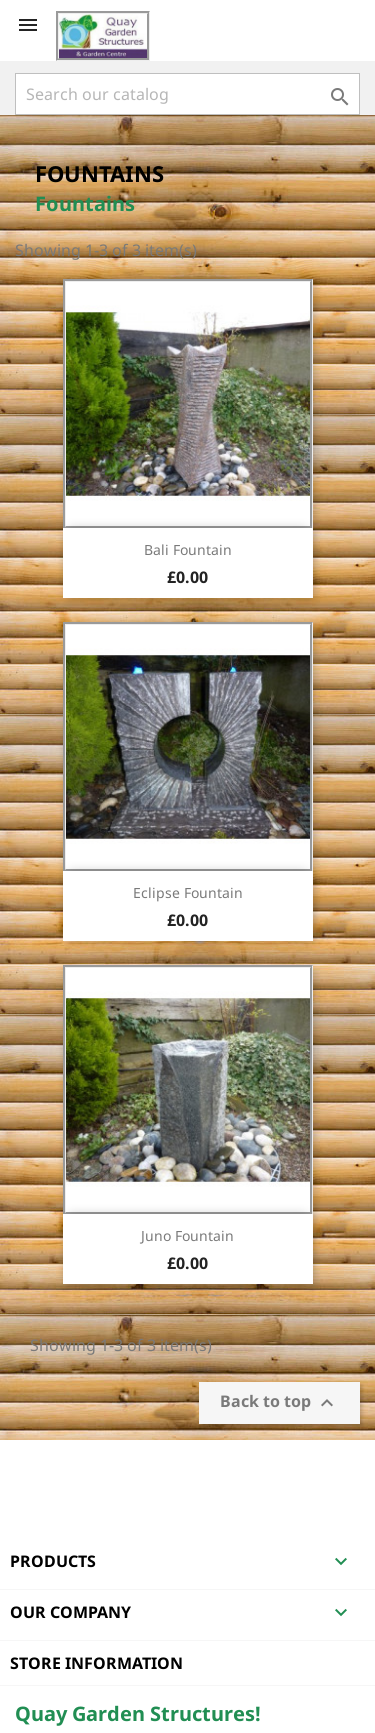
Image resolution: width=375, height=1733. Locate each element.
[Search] (187, 94)
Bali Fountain (188, 549)
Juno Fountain (187, 1235)
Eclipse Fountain (188, 892)
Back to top (279, 1403)
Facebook (33, 1466)
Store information (96, 1663)
